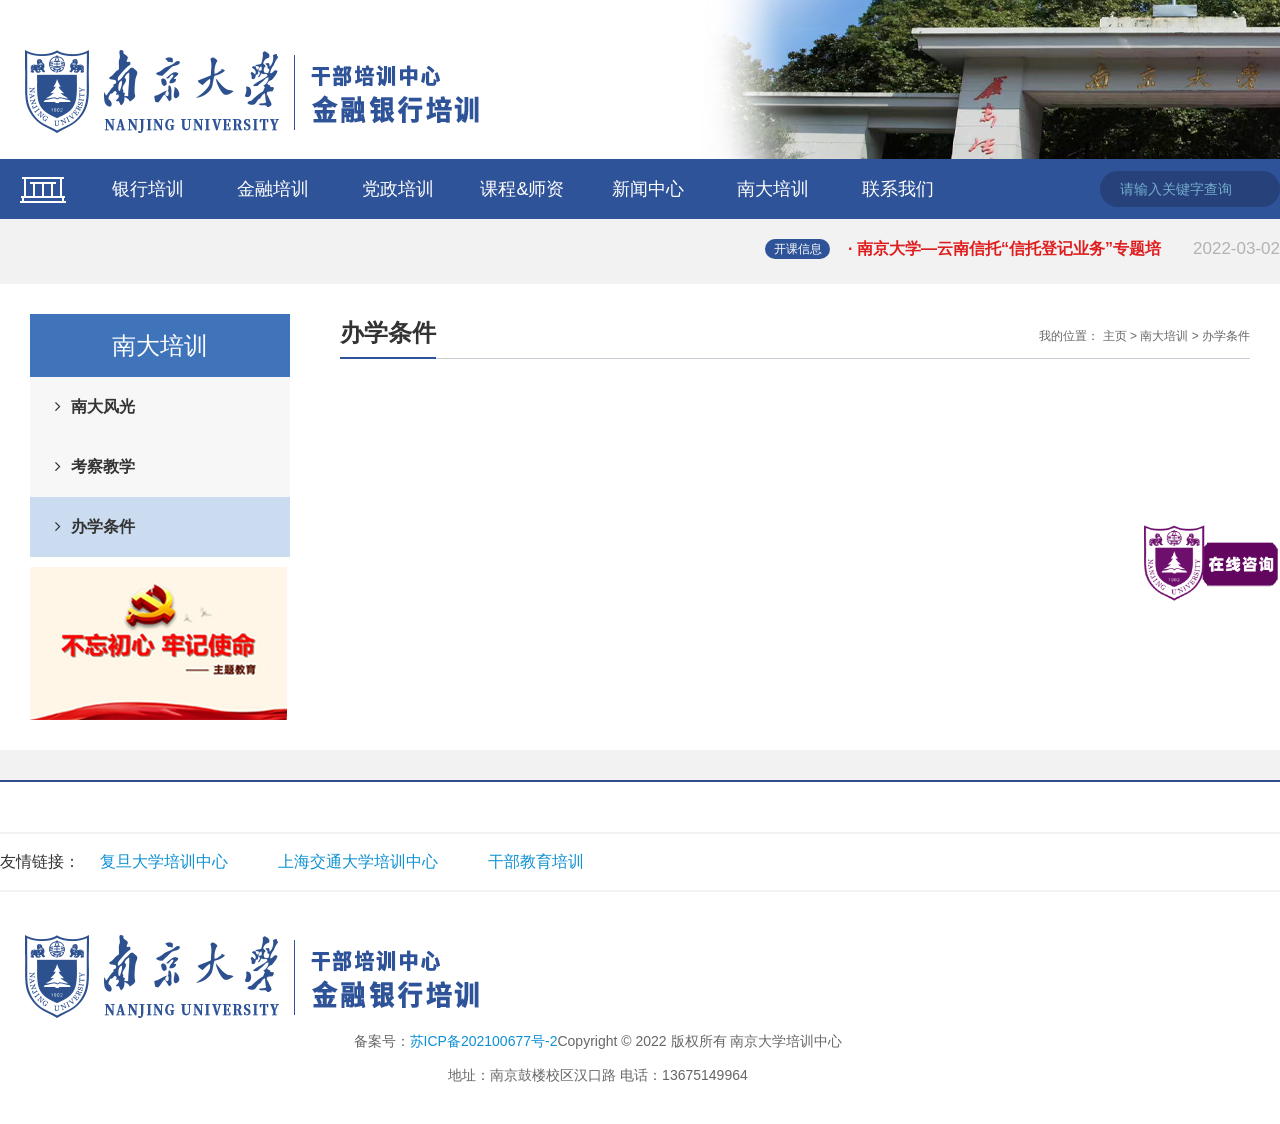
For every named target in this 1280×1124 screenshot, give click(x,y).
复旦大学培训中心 (164, 861)
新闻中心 (648, 189)
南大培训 (773, 189)
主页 (1115, 336)
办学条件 (103, 526)
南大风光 (103, 406)
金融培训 (273, 189)
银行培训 (148, 189)
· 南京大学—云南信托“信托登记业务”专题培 (1064, 249)
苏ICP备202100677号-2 (484, 1041)
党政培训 (398, 189)
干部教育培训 (536, 861)
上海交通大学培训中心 (358, 861)
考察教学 (103, 466)
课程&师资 (522, 189)
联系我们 (898, 189)
